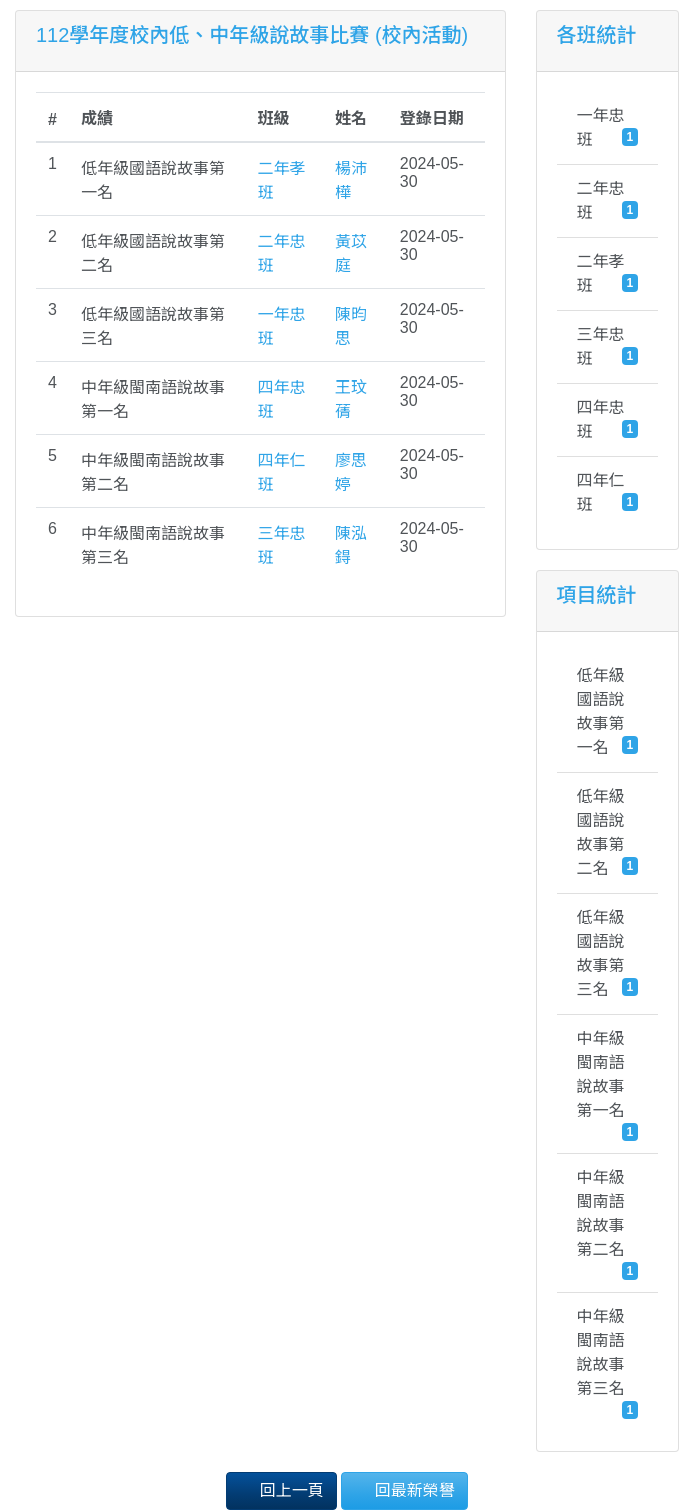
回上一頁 (281, 1489)
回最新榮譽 (404, 1489)
